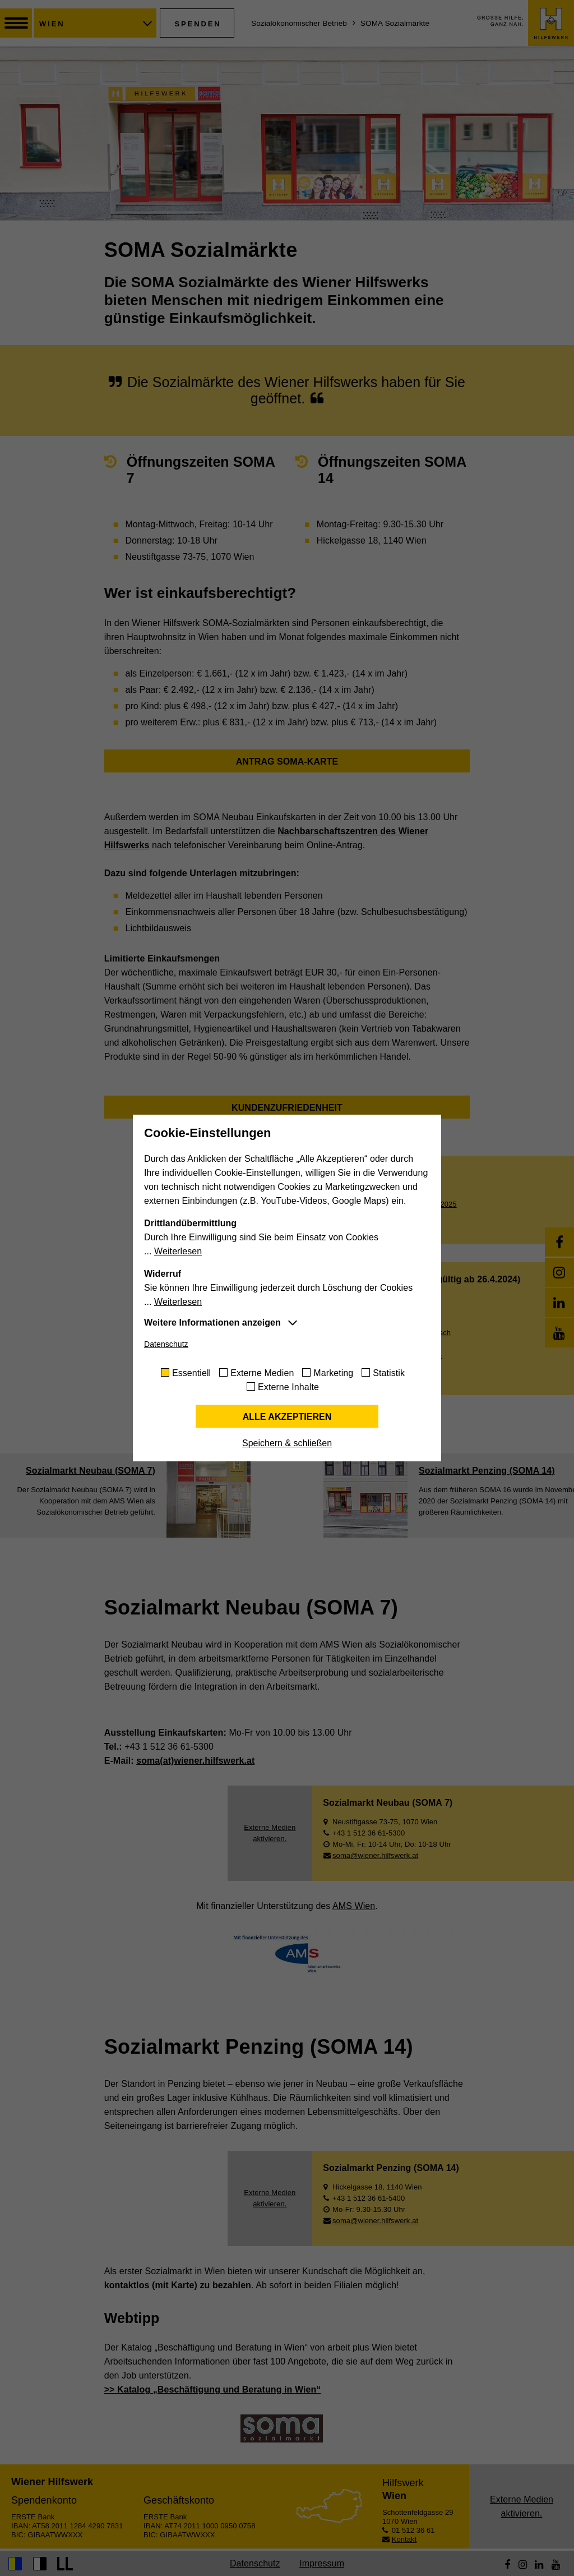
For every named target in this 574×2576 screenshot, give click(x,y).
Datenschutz (166, 1344)
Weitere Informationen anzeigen (212, 1322)
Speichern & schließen (287, 1443)
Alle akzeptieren (287, 1417)
